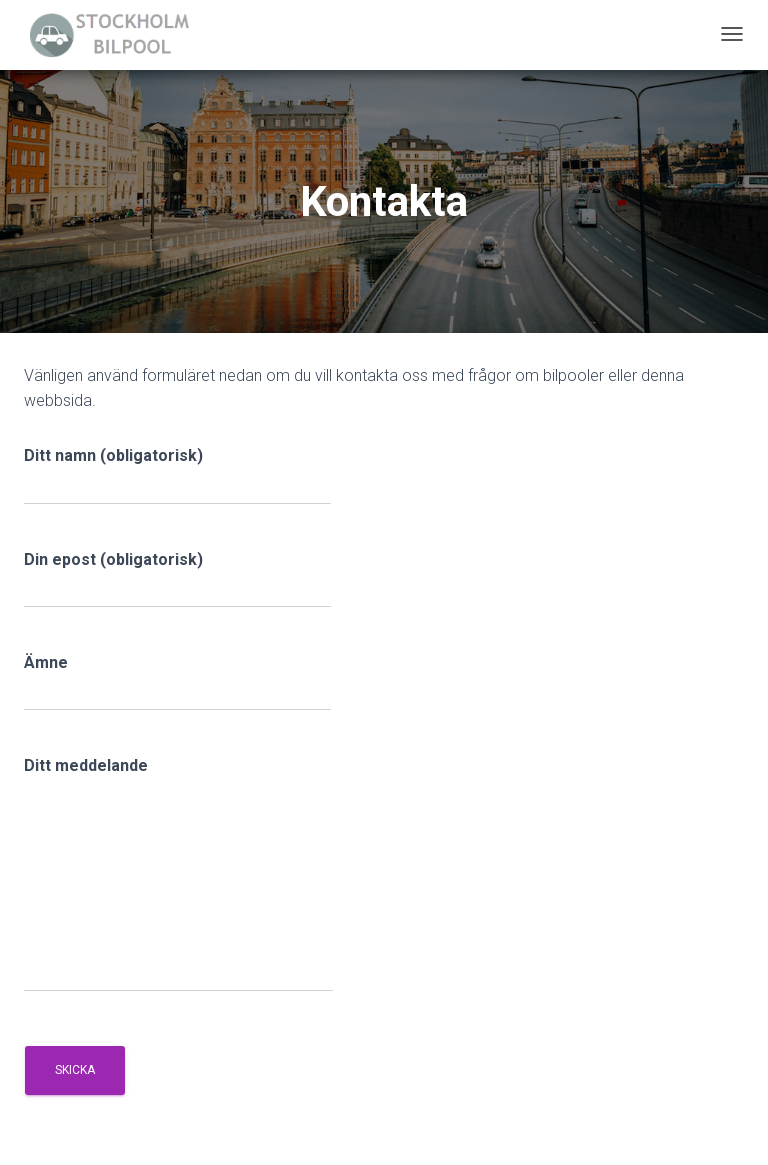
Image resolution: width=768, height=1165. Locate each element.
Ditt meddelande (178, 874)
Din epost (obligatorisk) (177, 579)
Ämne (177, 682)
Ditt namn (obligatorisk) (177, 475)
